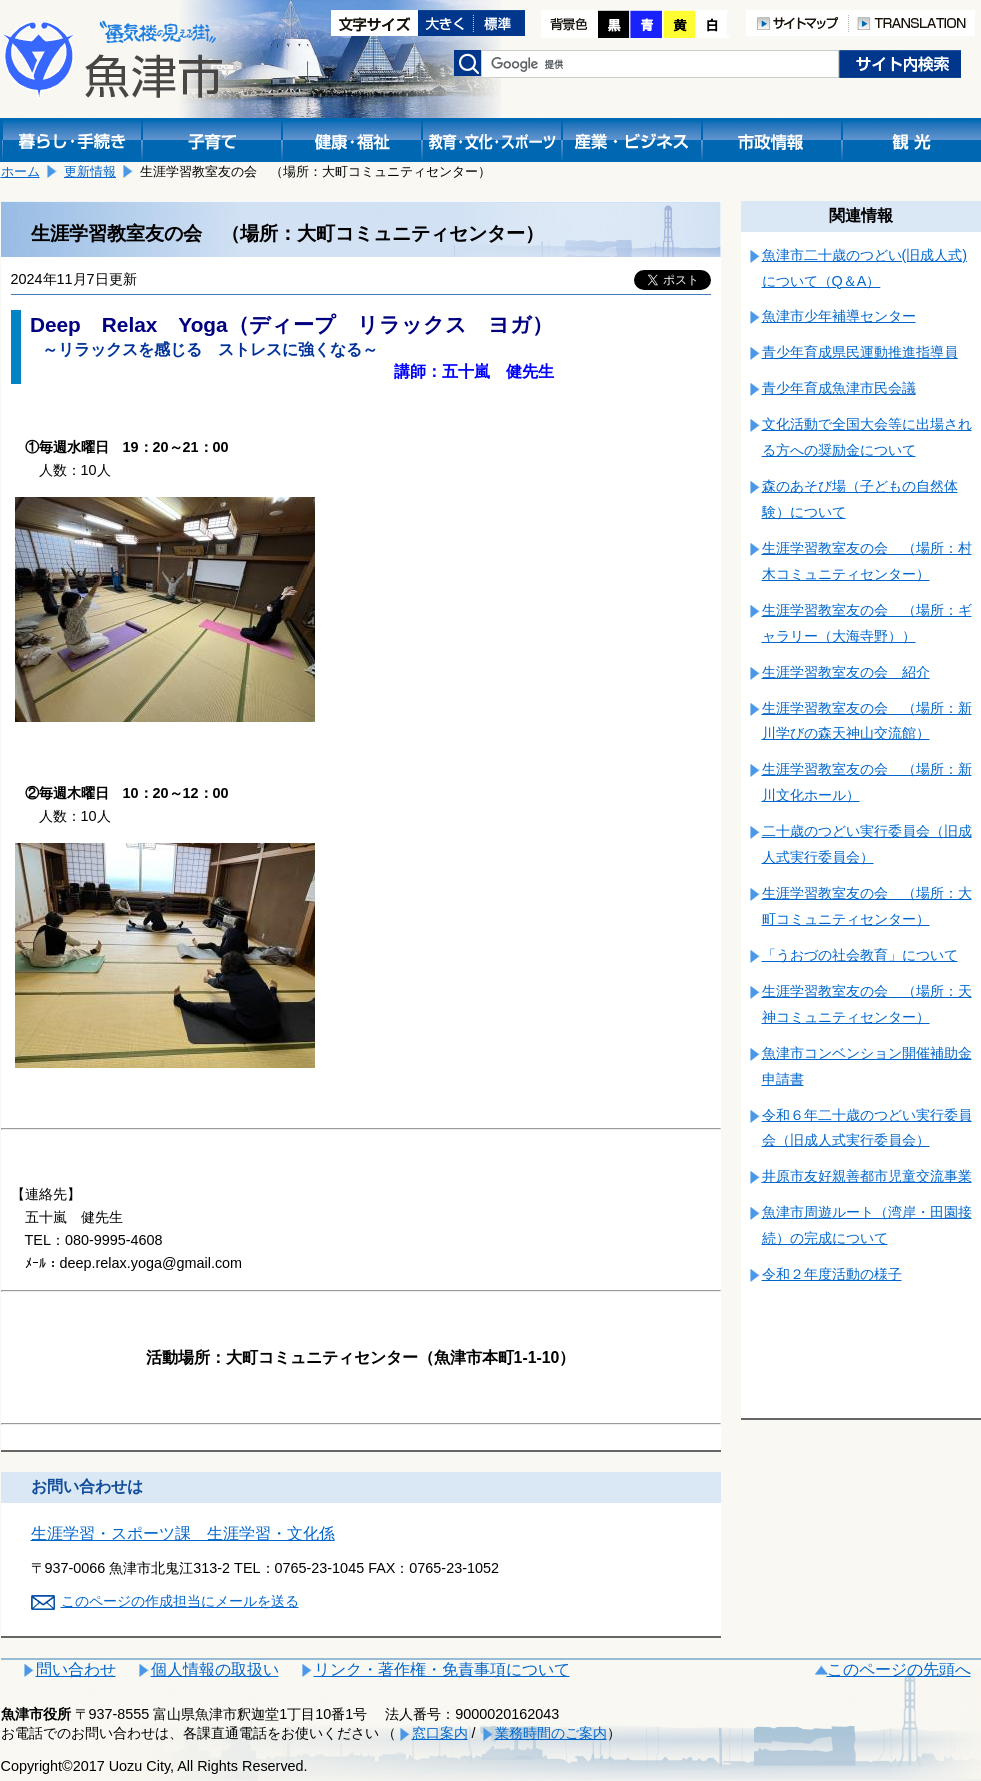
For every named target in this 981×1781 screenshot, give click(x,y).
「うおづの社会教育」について (860, 955)
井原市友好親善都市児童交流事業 (867, 1176)
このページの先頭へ (899, 1669)
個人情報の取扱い (215, 1669)
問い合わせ (76, 1669)
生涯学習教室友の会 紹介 (846, 672)
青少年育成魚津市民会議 (839, 388)
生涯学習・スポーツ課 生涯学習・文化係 (183, 1533)
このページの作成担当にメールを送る (180, 1601)
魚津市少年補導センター (839, 316)
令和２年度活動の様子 (832, 1274)
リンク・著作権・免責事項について (442, 1669)
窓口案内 (440, 1733)
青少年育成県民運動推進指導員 (860, 352)
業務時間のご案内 (551, 1733)
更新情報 (90, 171)
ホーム (20, 171)
